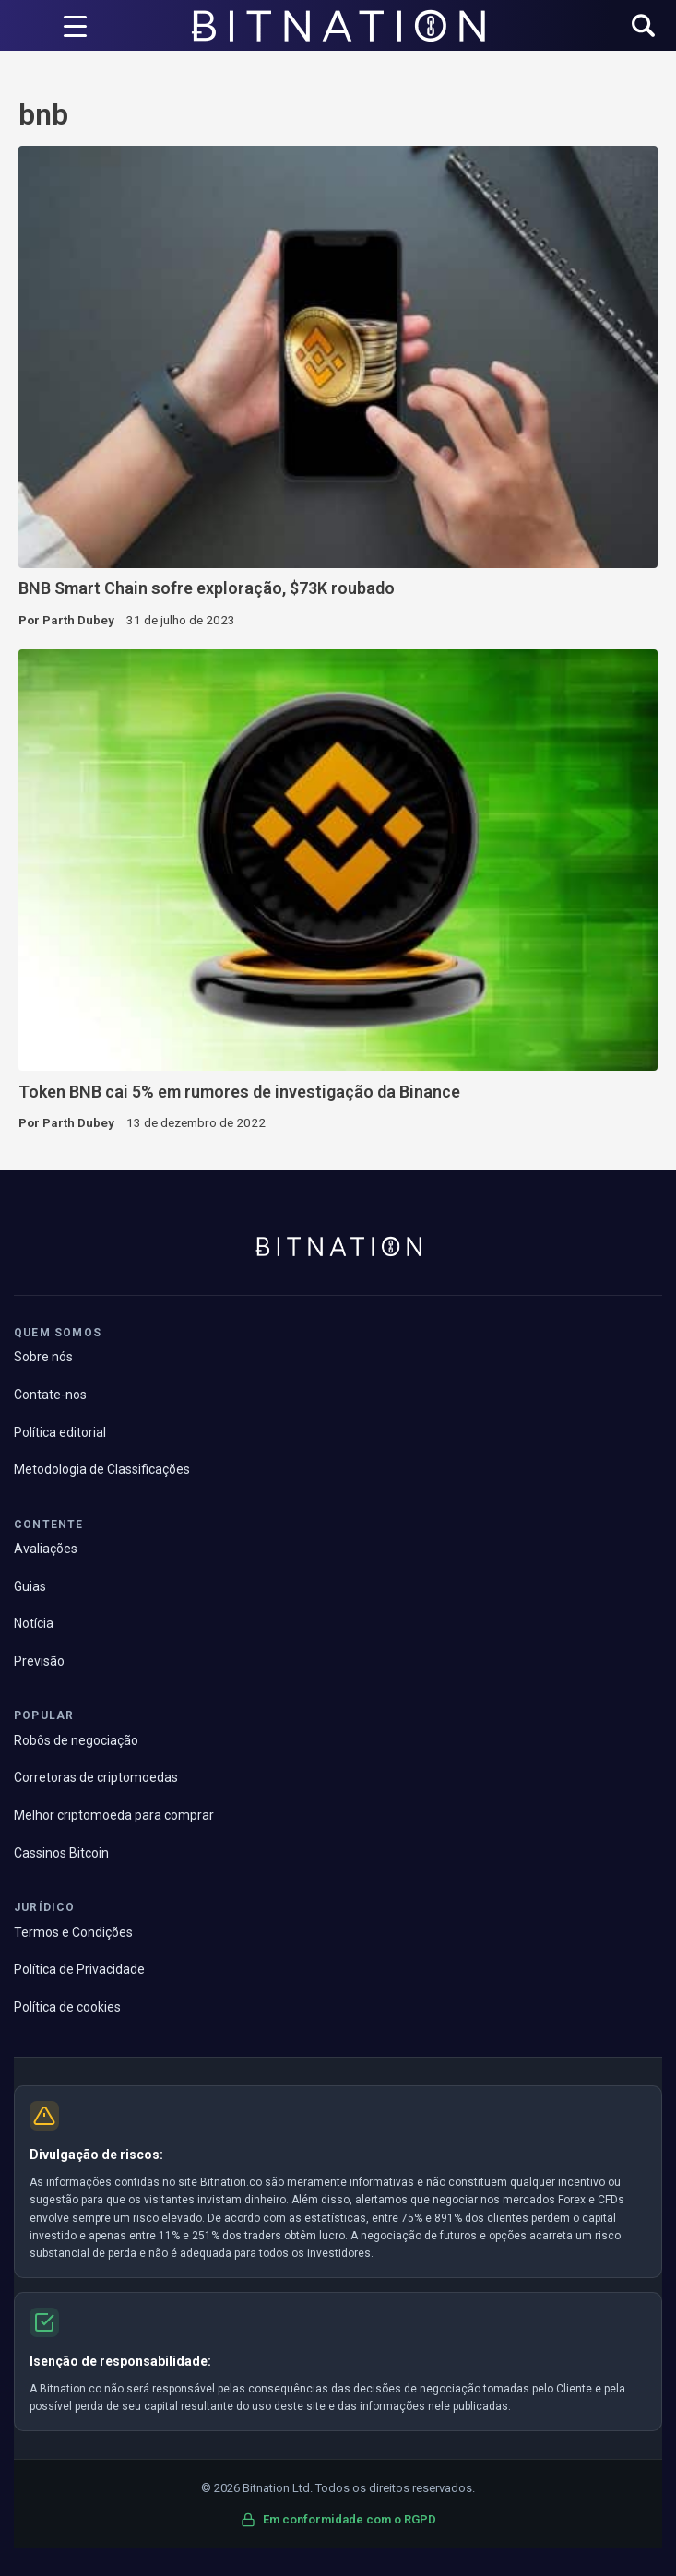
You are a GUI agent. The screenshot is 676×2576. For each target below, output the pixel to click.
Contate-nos (50, 1394)
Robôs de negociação (76, 1740)
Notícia (33, 1623)
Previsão (39, 1661)
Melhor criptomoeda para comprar (114, 1815)
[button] (643, 27)
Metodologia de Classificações (102, 1469)
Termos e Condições (73, 1932)
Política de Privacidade (79, 1969)
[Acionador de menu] (75, 25)
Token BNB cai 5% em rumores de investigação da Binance (239, 1091)
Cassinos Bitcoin (61, 1853)
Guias (30, 1586)
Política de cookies (67, 2007)
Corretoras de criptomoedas (96, 1777)
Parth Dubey (78, 619)
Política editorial (60, 1432)
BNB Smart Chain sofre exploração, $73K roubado (206, 588)
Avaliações (45, 1548)
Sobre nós (43, 1356)
